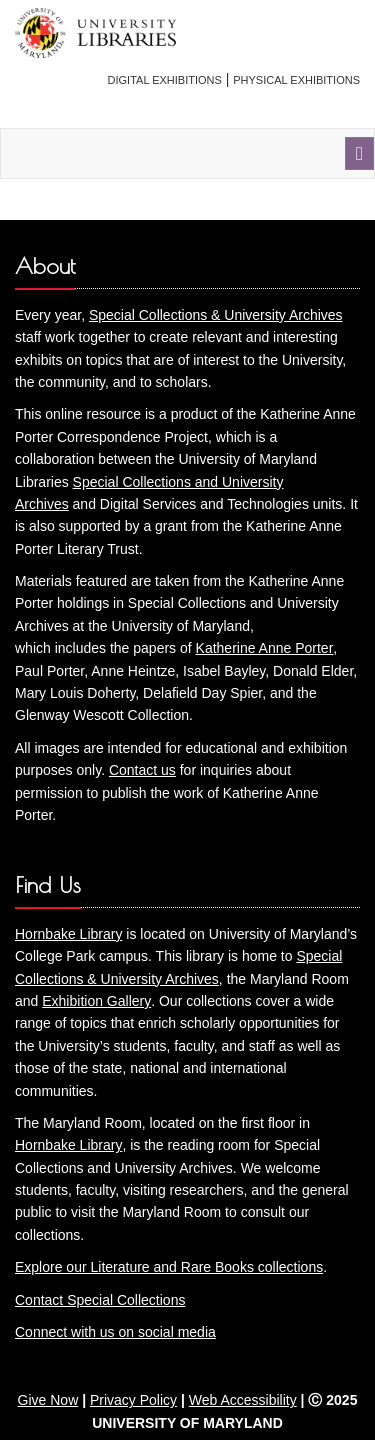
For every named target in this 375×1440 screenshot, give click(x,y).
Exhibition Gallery (96, 1001)
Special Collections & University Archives (216, 315)
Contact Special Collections (100, 1300)
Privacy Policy (133, 1400)
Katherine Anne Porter (265, 648)
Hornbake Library (68, 934)
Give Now (48, 1400)
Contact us (142, 770)
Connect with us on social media (115, 1332)
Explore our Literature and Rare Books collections (169, 1267)
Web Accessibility (243, 1400)
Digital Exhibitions (165, 80)
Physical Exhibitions (296, 80)
